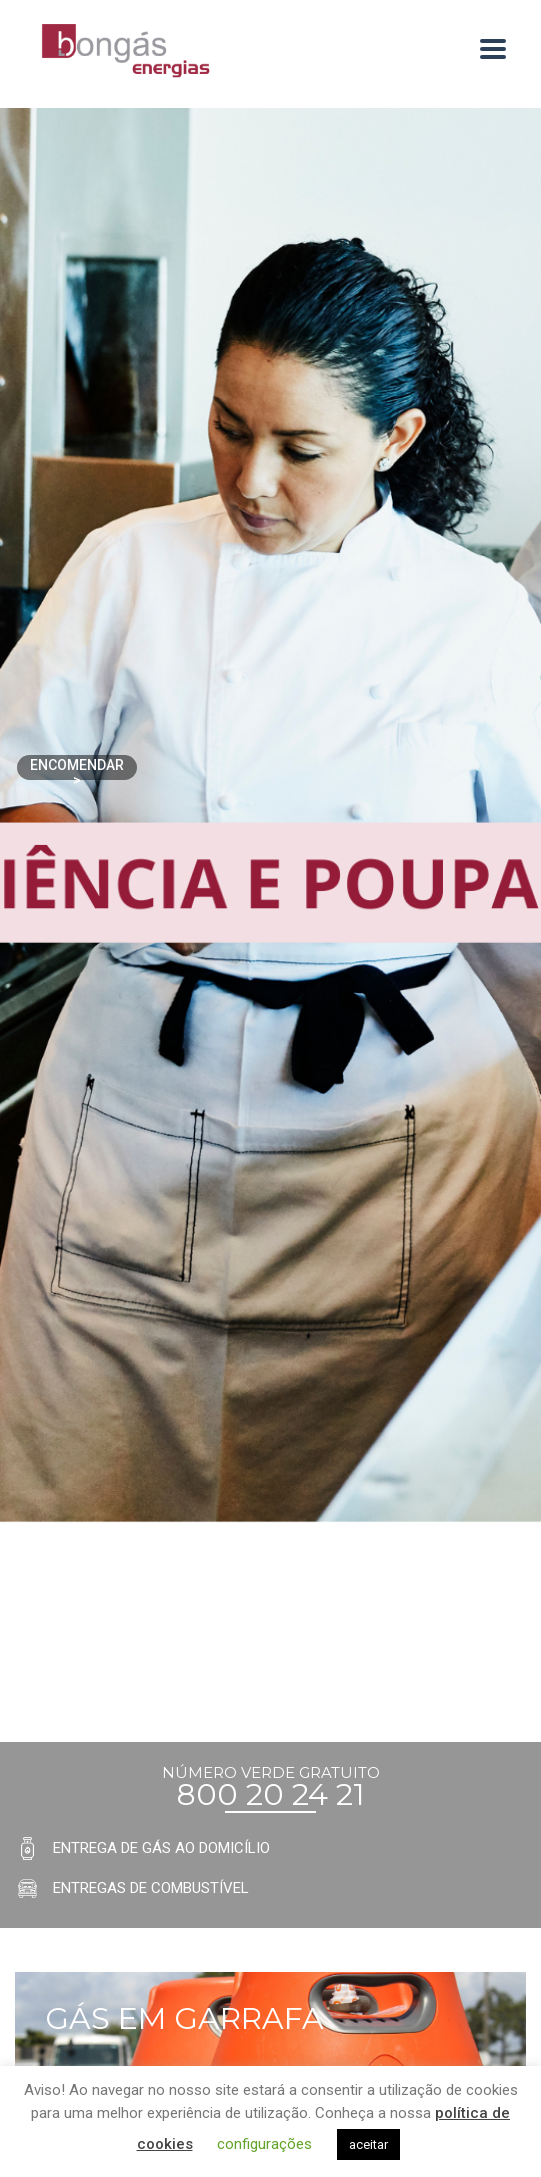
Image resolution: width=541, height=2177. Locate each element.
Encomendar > (77, 768)
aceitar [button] (368, 2144)
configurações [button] (264, 2144)
